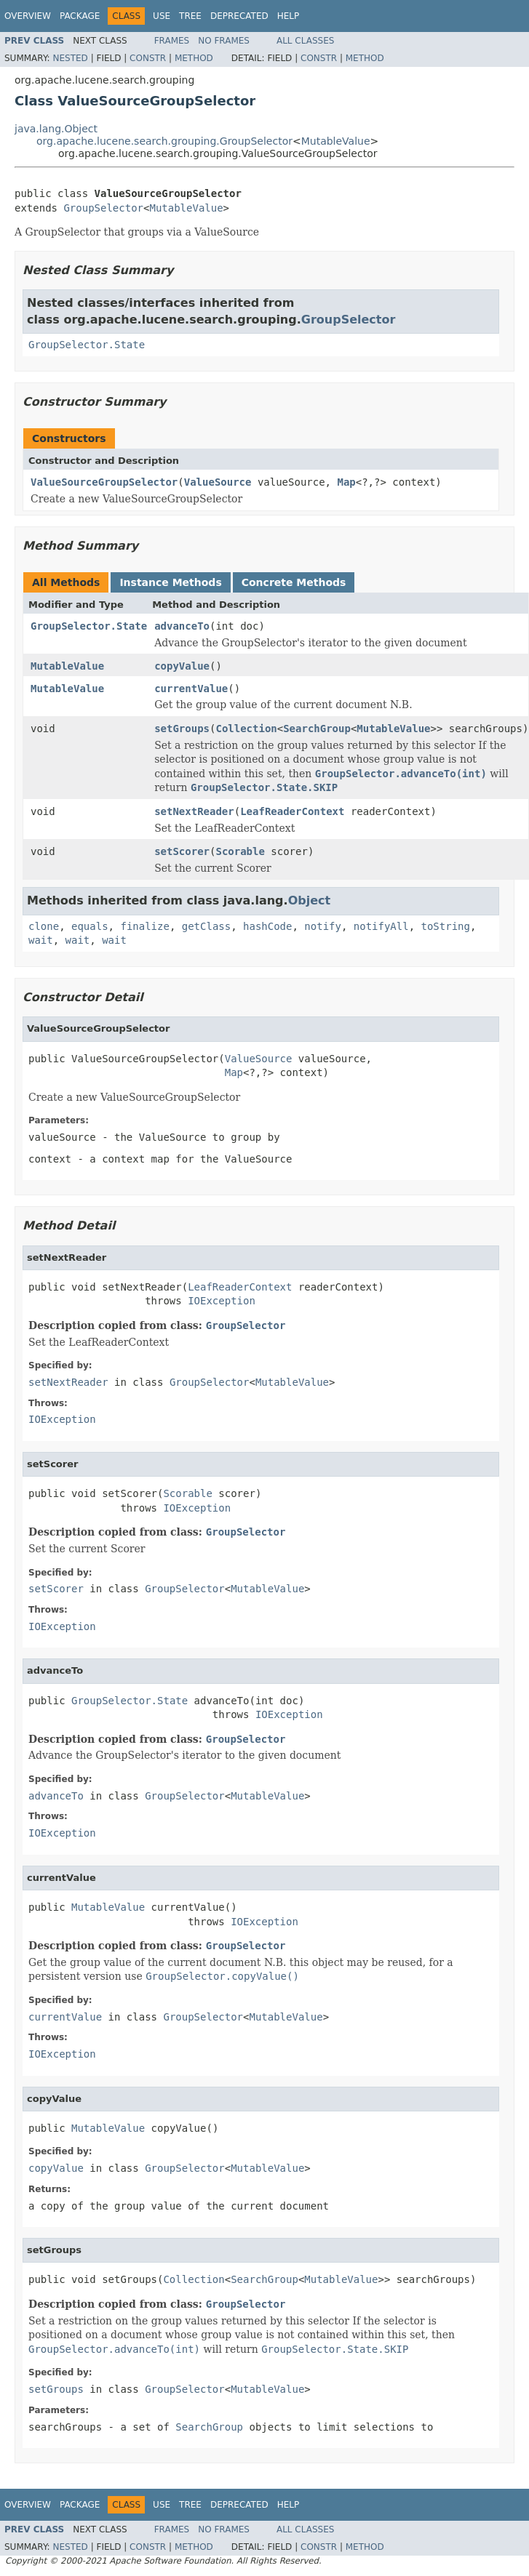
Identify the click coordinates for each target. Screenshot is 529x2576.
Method (194, 58)
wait (40, 940)
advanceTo (182, 626)
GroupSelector (103, 208)
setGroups (182, 728)
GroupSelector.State (86, 344)
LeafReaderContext (292, 811)
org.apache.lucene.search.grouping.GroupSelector (164, 141)
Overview (27, 16)
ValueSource (218, 482)
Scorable (239, 851)
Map (346, 482)
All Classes (305, 41)
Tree (190, 16)
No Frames (224, 41)
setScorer (182, 851)
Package (80, 16)
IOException (221, 1301)
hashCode (267, 926)
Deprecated (239, 16)
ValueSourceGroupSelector (104, 482)
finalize (144, 926)
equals (89, 926)
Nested (69, 58)
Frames (172, 41)
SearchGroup (317, 728)
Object (309, 900)
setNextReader (194, 811)
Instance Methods (170, 582)
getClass (206, 926)
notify (322, 926)
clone (43, 926)
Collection (246, 728)
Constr (148, 58)
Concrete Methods (294, 582)
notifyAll (381, 926)
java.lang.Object (56, 129)
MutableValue (335, 141)
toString (445, 926)
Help (288, 16)
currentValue (191, 688)
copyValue (182, 666)
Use (161, 16)
